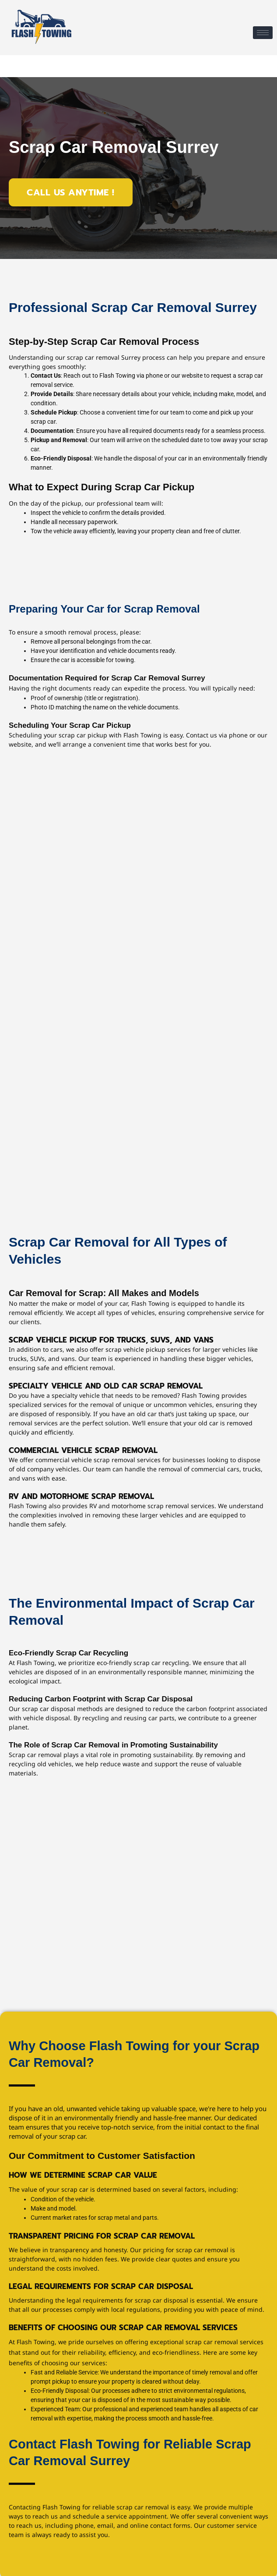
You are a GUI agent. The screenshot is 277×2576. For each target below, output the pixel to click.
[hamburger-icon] (263, 32)
